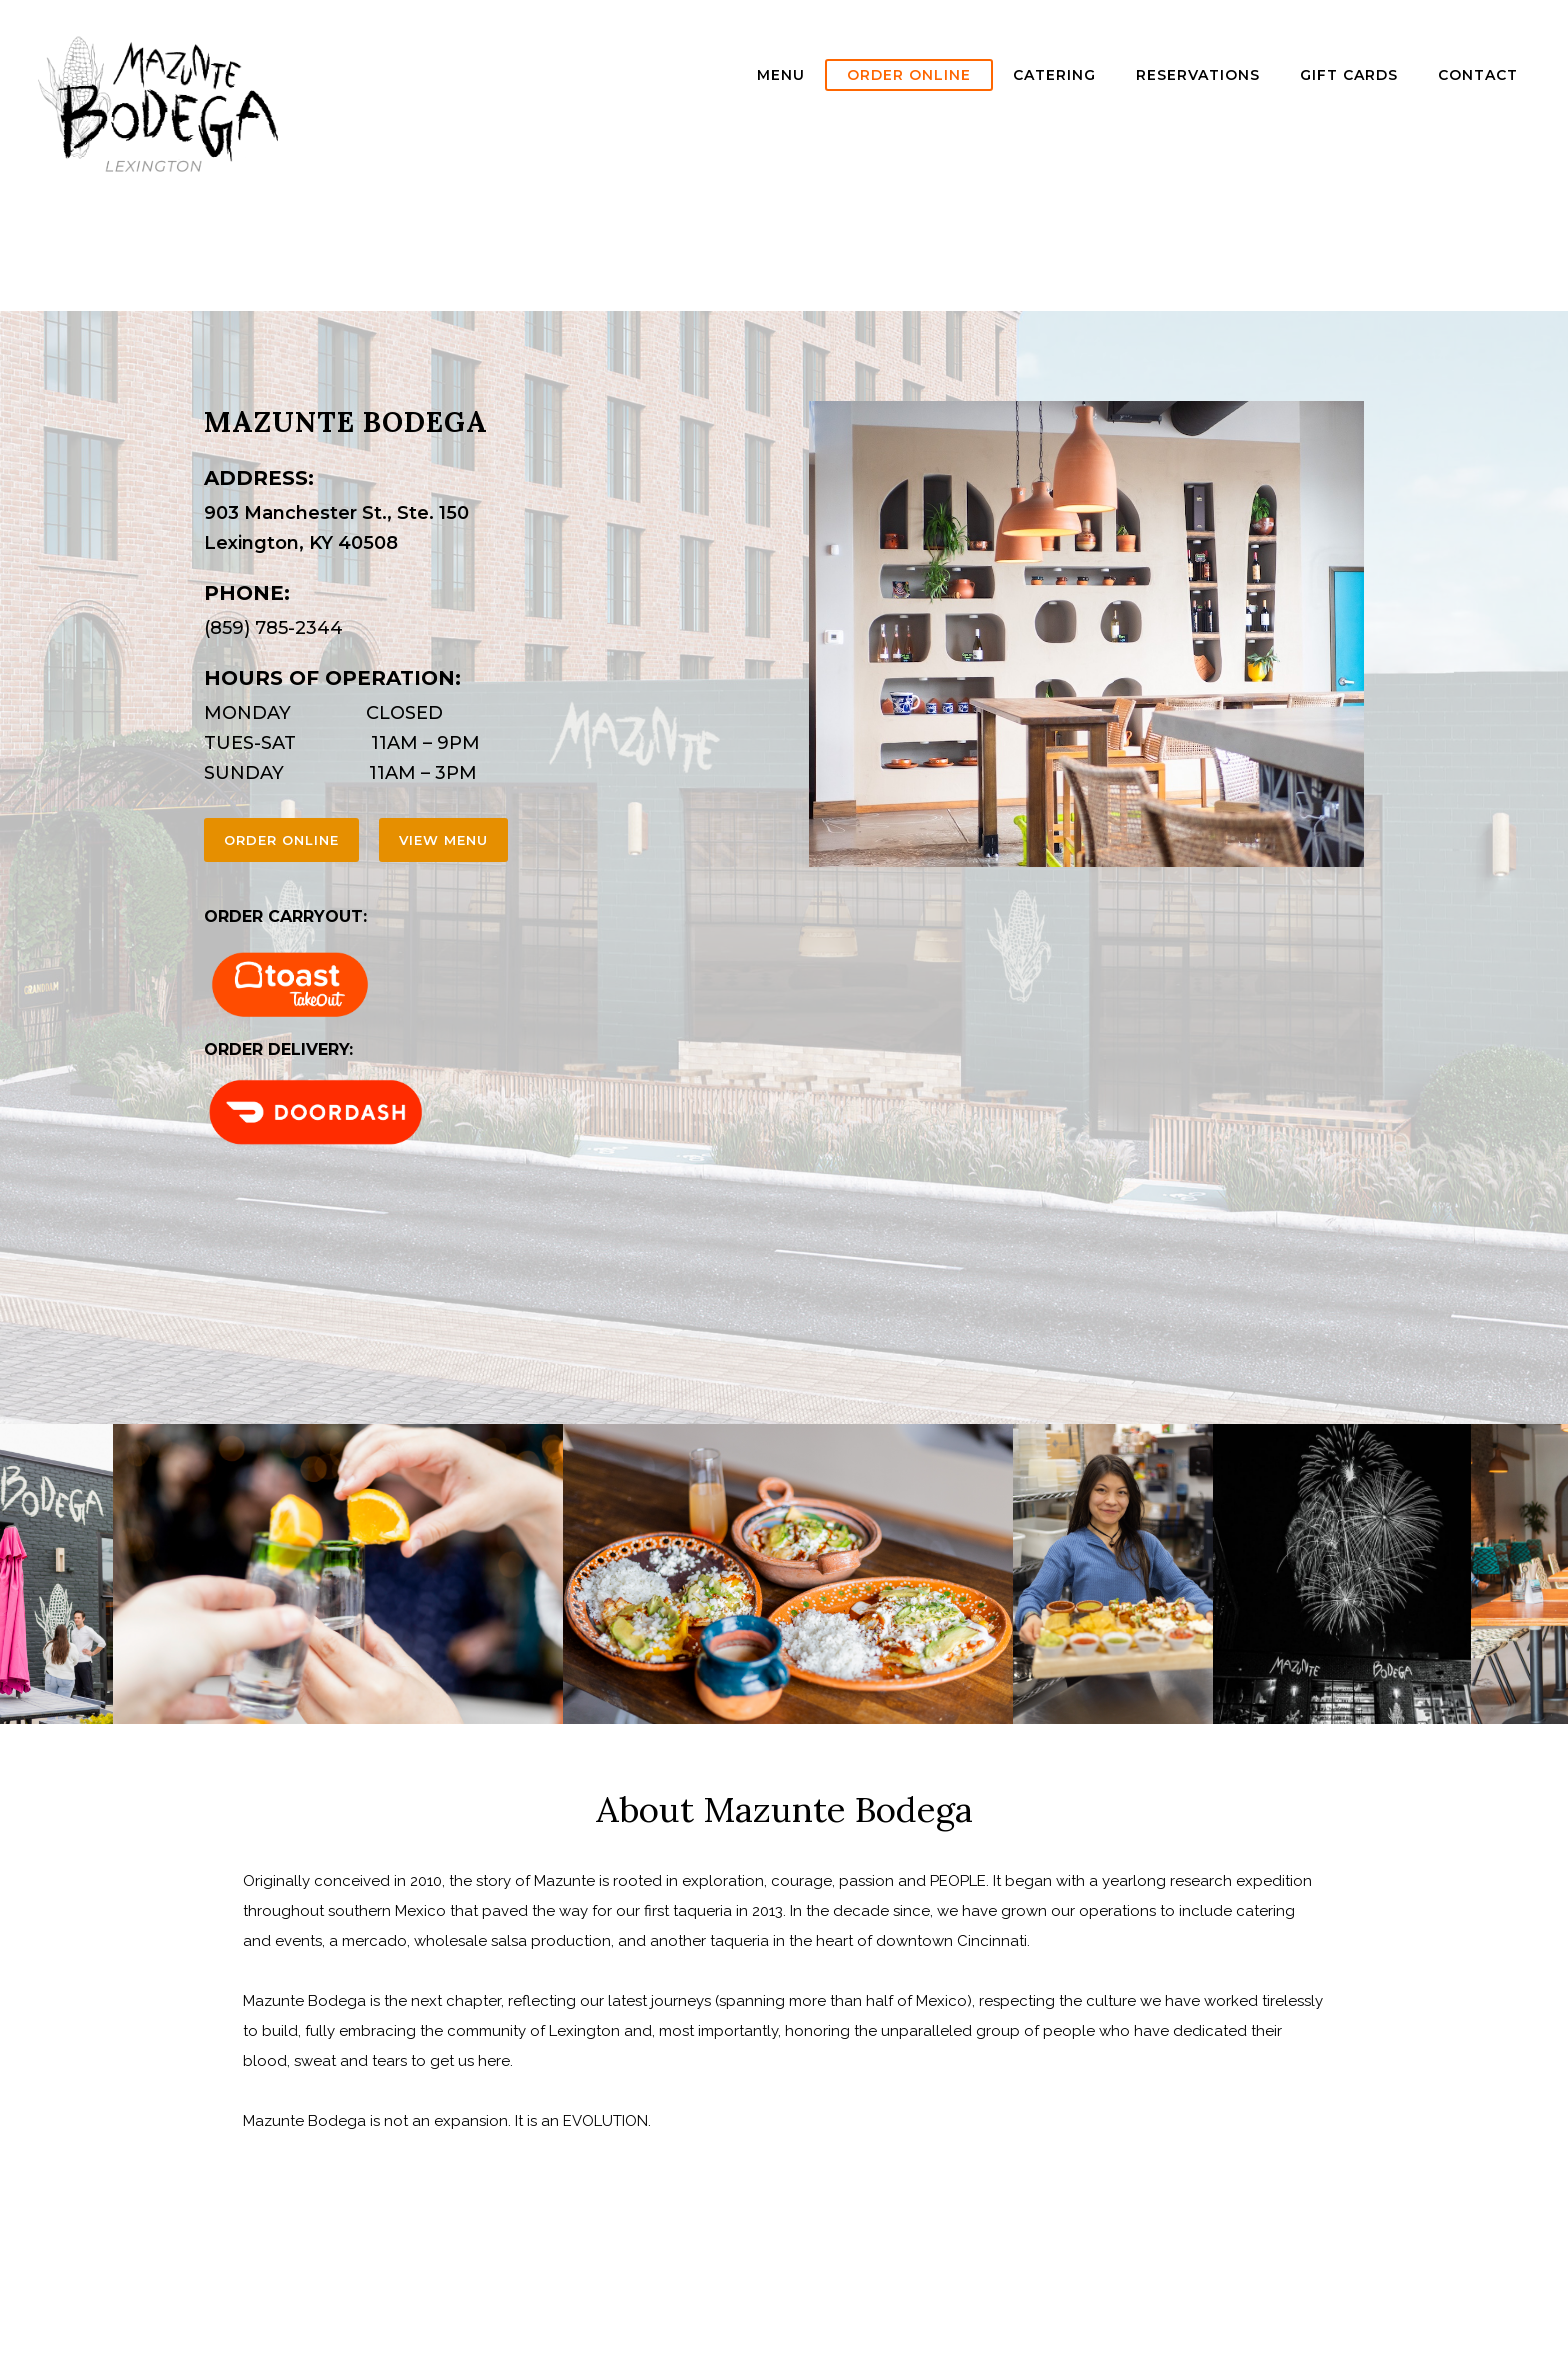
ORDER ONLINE (909, 75)
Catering (1054, 75)
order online (281, 840)
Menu (781, 75)
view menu (443, 840)
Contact (1478, 75)
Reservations (1198, 75)
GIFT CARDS (1349, 75)
